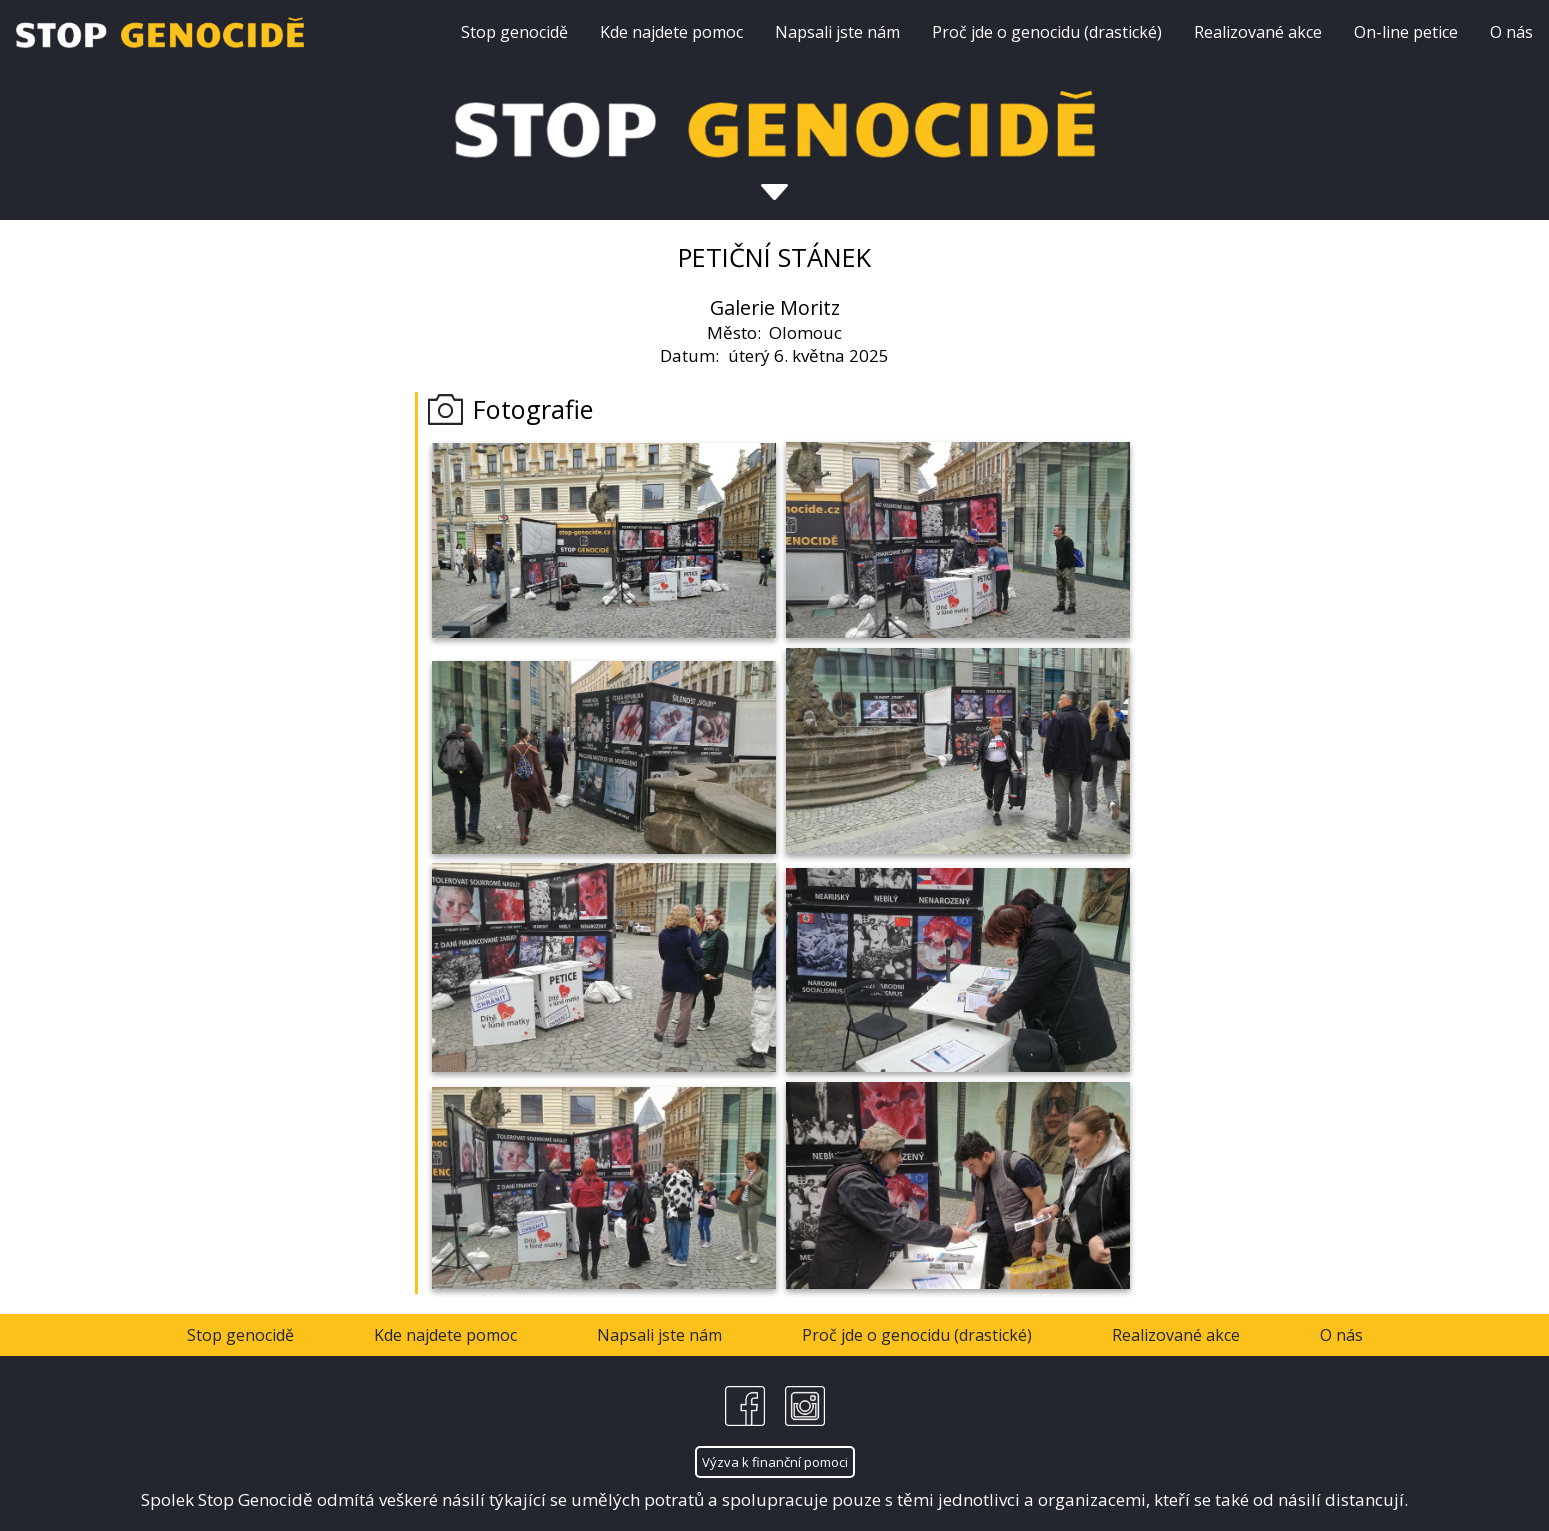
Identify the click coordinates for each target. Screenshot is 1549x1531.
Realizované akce (1258, 32)
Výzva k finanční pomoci (775, 1462)
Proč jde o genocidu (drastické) (1047, 32)
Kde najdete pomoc (671, 32)
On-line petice (1406, 32)
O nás (1511, 32)
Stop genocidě (514, 32)
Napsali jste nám (837, 32)
